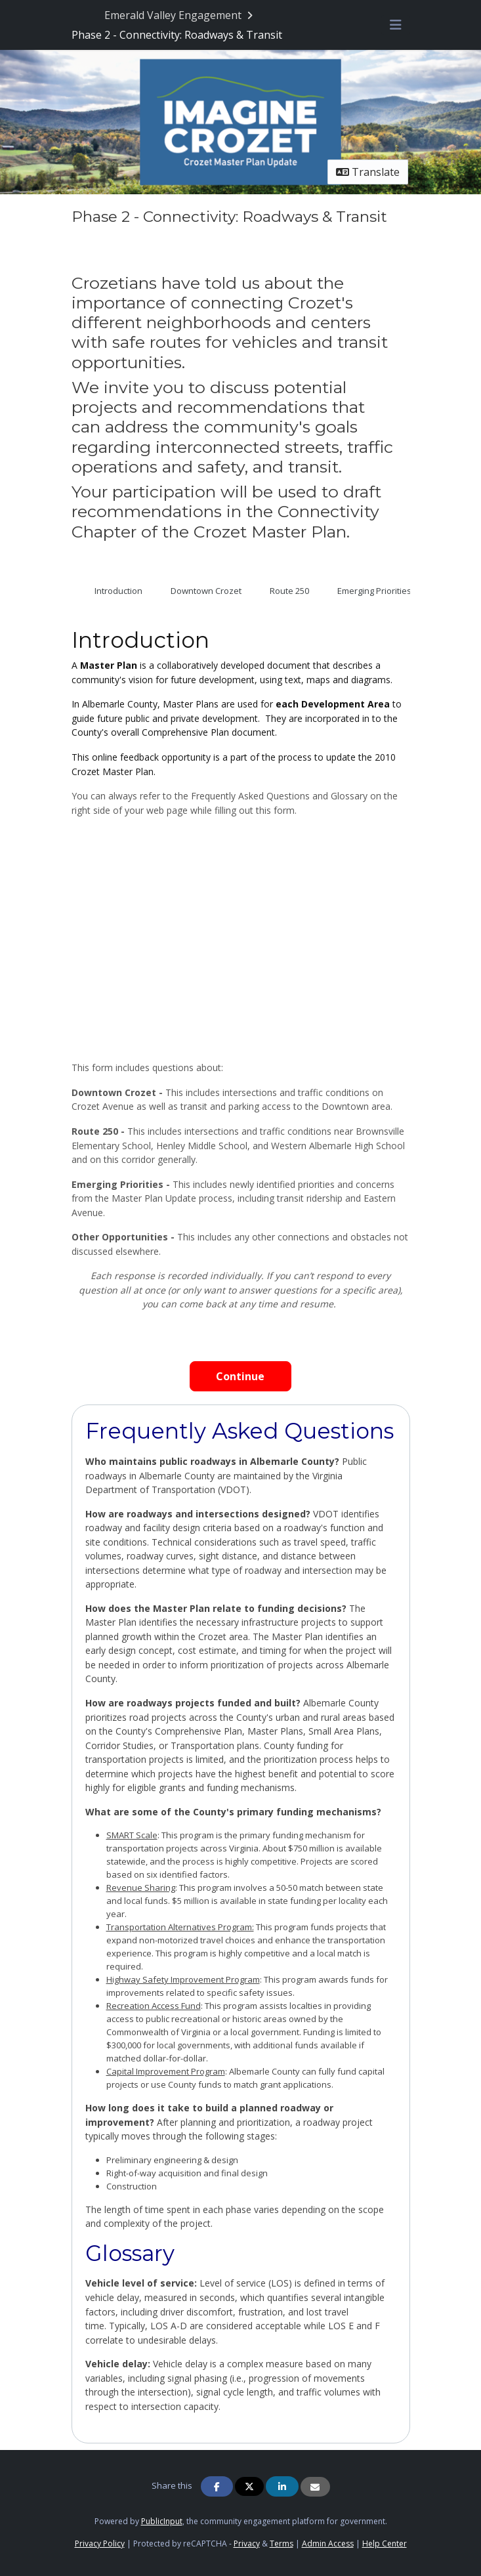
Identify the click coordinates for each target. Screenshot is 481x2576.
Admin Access (328, 2543)
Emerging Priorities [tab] (374, 591)
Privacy (247, 2543)
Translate (368, 172)
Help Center (384, 2543)
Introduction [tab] (118, 591)
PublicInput (161, 2521)
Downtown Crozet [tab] (206, 591)
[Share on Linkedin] (282, 2486)
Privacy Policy (100, 2543)
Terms (281, 2543)
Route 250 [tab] (289, 591)
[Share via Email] (315, 2487)
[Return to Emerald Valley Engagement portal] (179, 15)
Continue (240, 1376)
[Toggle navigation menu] (395, 25)
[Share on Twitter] (249, 2486)
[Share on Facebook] (217, 2486)
